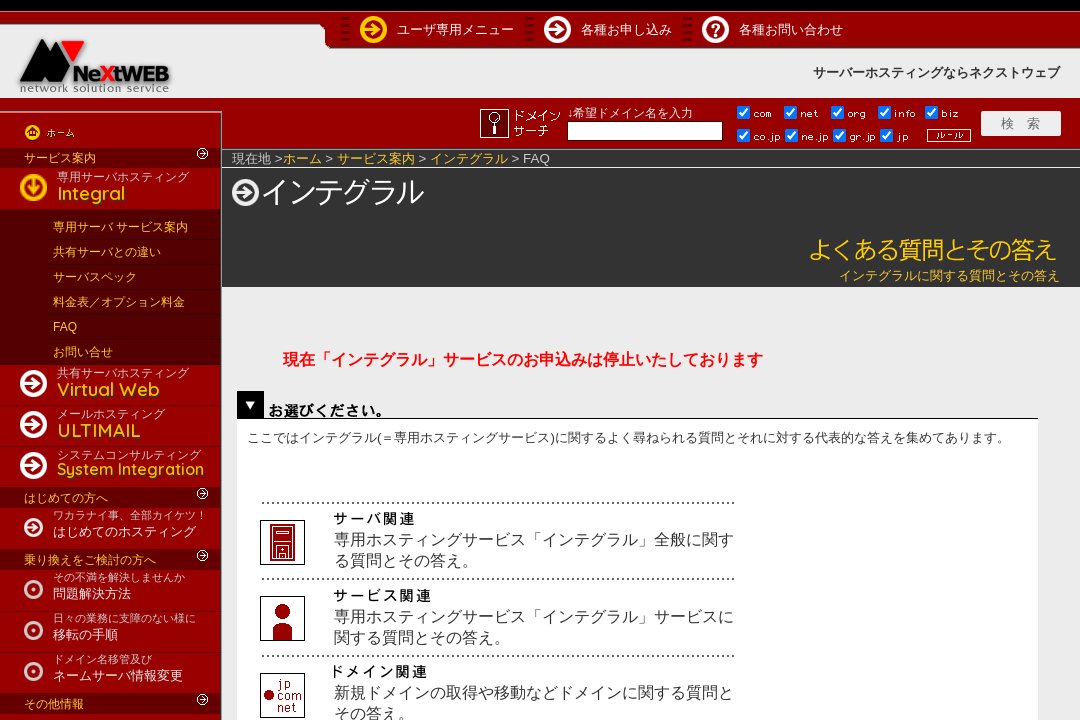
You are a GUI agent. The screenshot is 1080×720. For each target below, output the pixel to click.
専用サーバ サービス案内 (120, 227)
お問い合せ (83, 352)
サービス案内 (60, 158)
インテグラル (469, 158)
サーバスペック (95, 277)
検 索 (1020, 123)
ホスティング (904, 72)
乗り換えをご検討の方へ (90, 560)
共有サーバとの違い (107, 252)
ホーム (302, 158)
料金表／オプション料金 (119, 302)
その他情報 (54, 704)
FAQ (65, 327)
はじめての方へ (66, 498)
